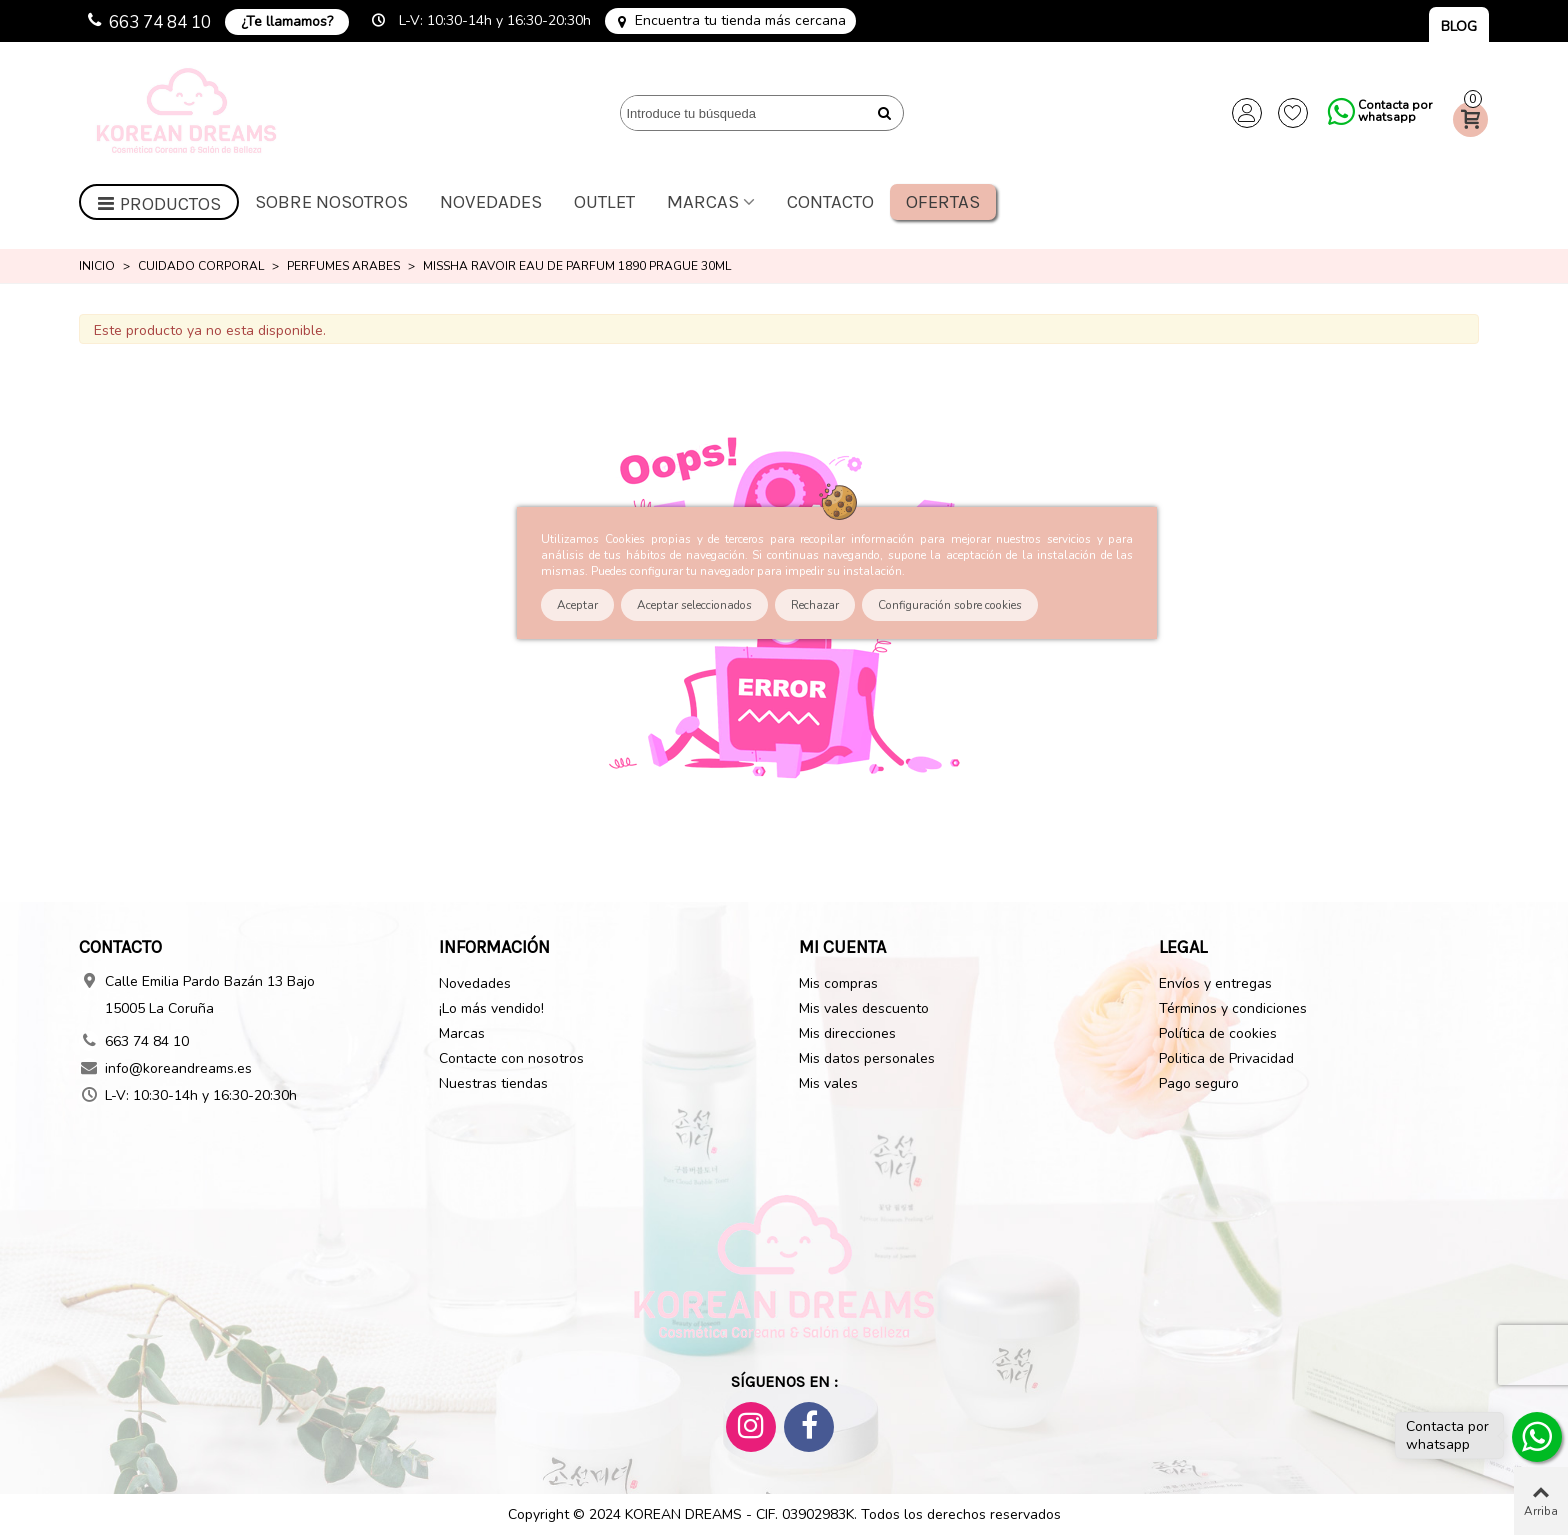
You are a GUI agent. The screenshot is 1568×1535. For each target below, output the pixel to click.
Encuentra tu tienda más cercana (740, 21)
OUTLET (604, 202)
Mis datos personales (867, 1058)
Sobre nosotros (331, 202)
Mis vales (828, 1083)
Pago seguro (1199, 1083)
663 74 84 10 (160, 22)
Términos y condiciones (1233, 1008)
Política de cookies (1218, 1033)
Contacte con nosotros (511, 1058)
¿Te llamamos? (287, 21)
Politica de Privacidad (1226, 1058)
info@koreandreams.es (178, 1068)
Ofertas (943, 202)
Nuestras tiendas (493, 1083)
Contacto (830, 202)
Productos (159, 204)
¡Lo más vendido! (491, 1008)
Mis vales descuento (864, 1008)
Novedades (491, 202)
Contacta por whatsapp (1395, 111)
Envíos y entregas (1215, 983)
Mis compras (838, 983)
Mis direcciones (847, 1033)
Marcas (703, 202)
